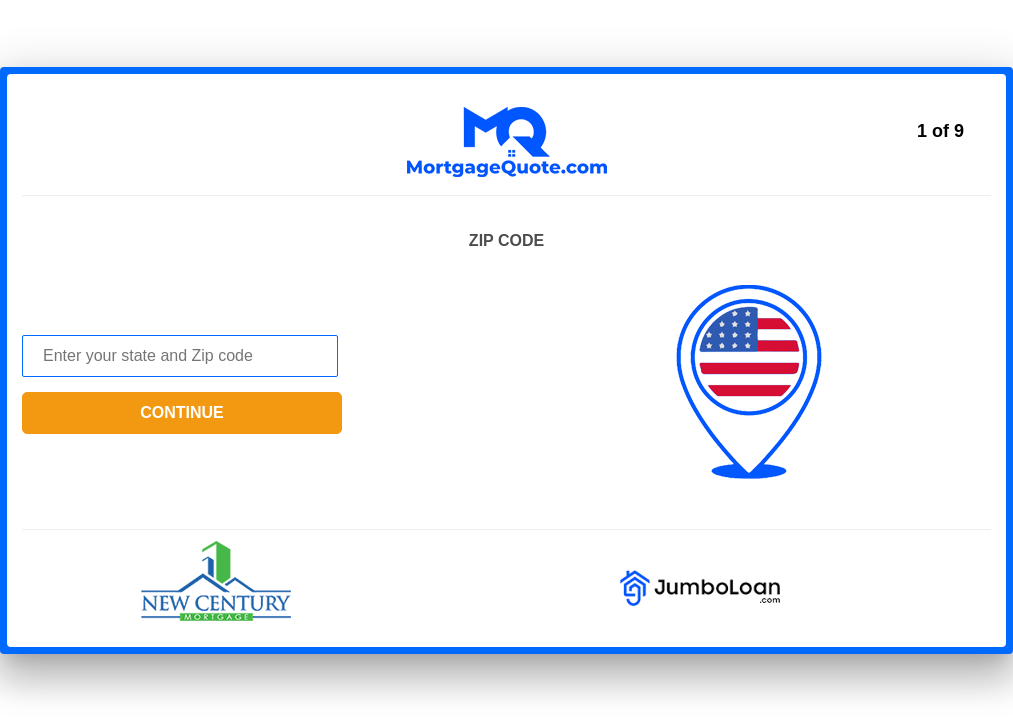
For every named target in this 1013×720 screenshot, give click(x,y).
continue (182, 412)
